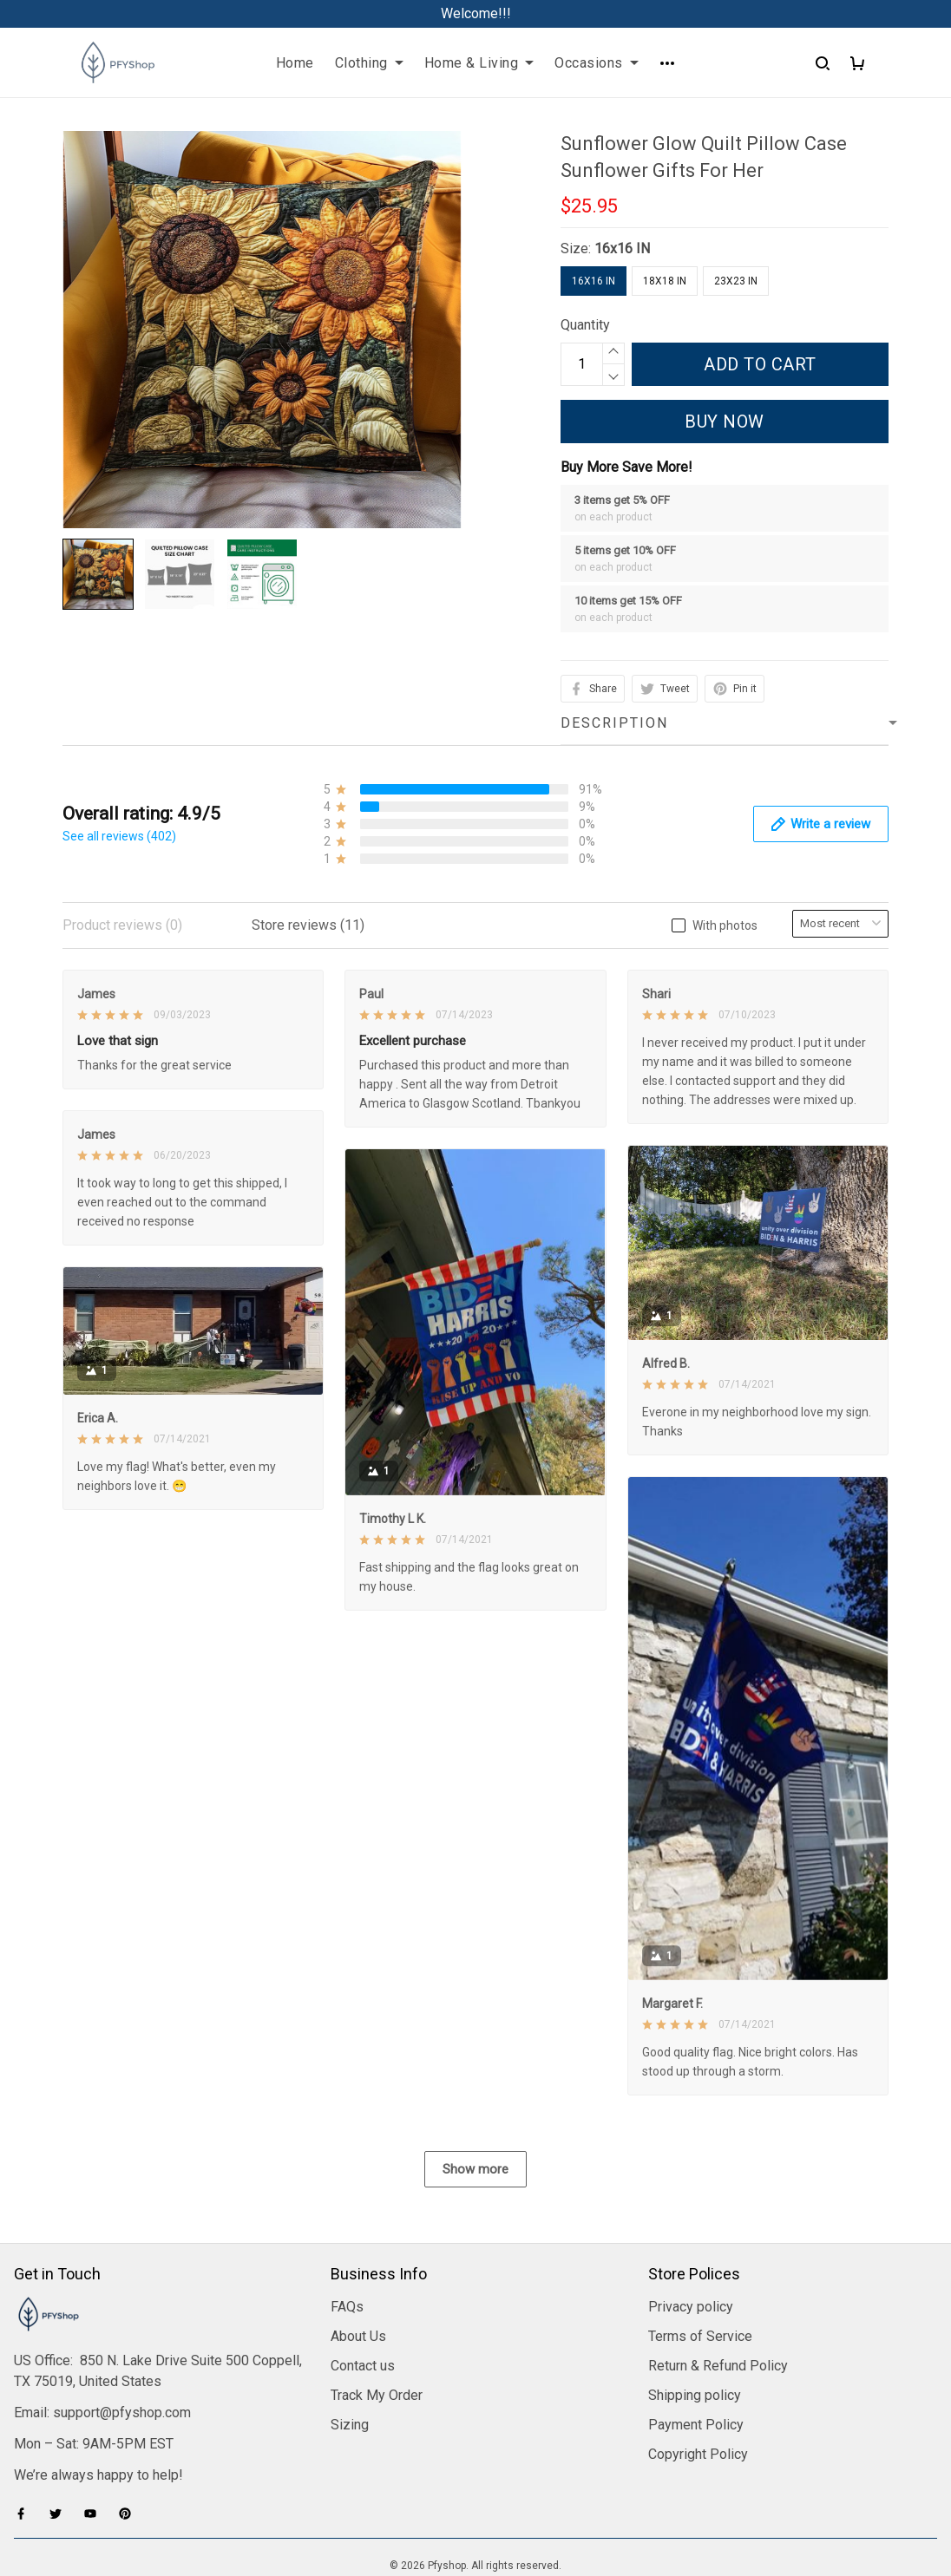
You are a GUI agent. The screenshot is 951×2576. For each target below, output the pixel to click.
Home (295, 63)
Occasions (596, 63)
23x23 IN (736, 281)
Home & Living (479, 63)
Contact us (363, 2365)
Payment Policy (696, 2424)
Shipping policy (694, 2395)
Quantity (585, 325)
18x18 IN (664, 281)
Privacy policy (690, 2306)
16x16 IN (622, 248)
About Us (358, 2336)
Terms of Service (700, 2336)
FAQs (347, 2306)
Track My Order (377, 2395)
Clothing (369, 63)
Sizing (350, 2424)
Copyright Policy (698, 2454)
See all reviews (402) (119, 836)
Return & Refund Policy (718, 2365)
